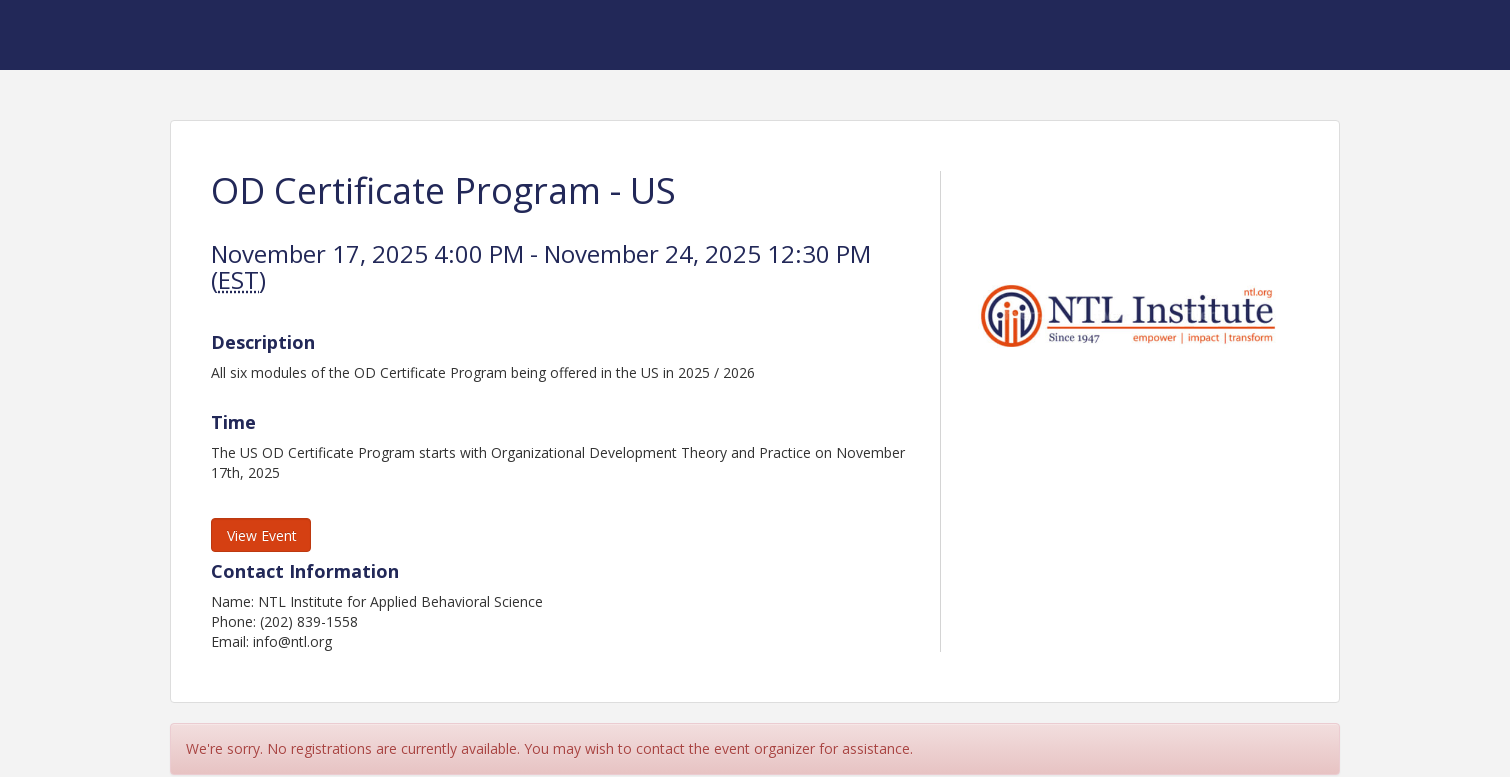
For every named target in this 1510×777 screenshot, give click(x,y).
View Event (262, 535)
